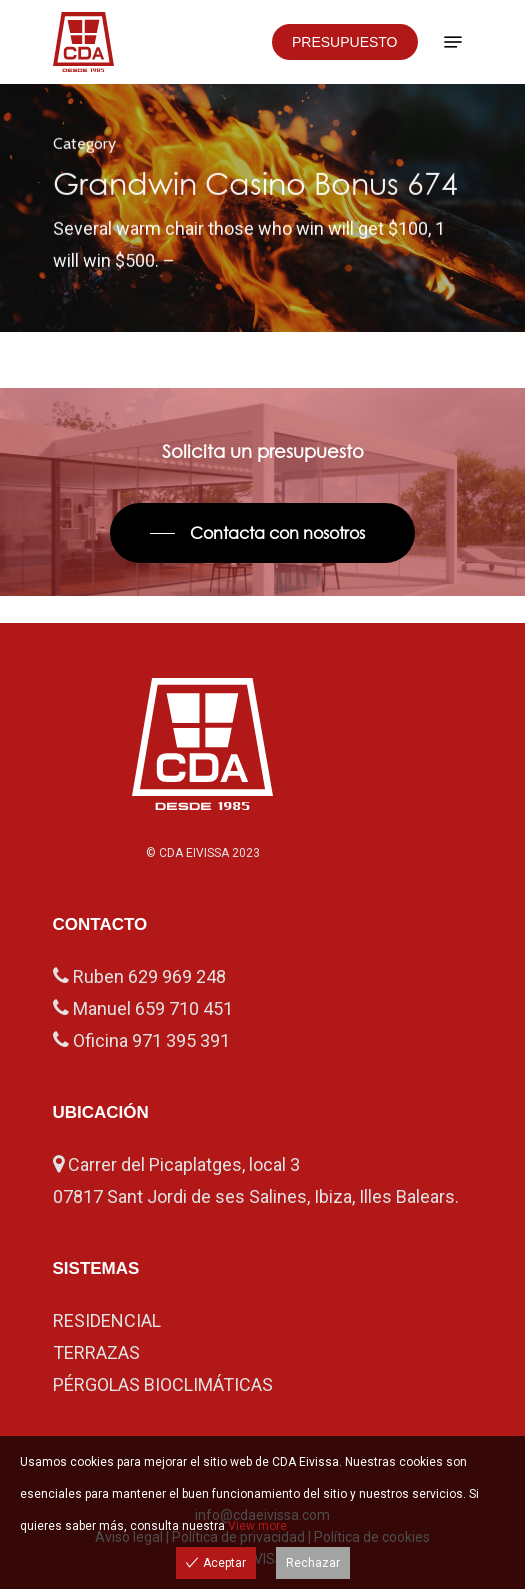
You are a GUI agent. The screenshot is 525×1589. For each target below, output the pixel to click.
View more (257, 1526)
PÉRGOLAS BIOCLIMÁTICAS (163, 1384)
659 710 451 (184, 1008)
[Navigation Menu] (453, 42)
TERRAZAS (96, 1352)
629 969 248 (177, 976)
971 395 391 (181, 1040)
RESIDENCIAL (107, 1320)
